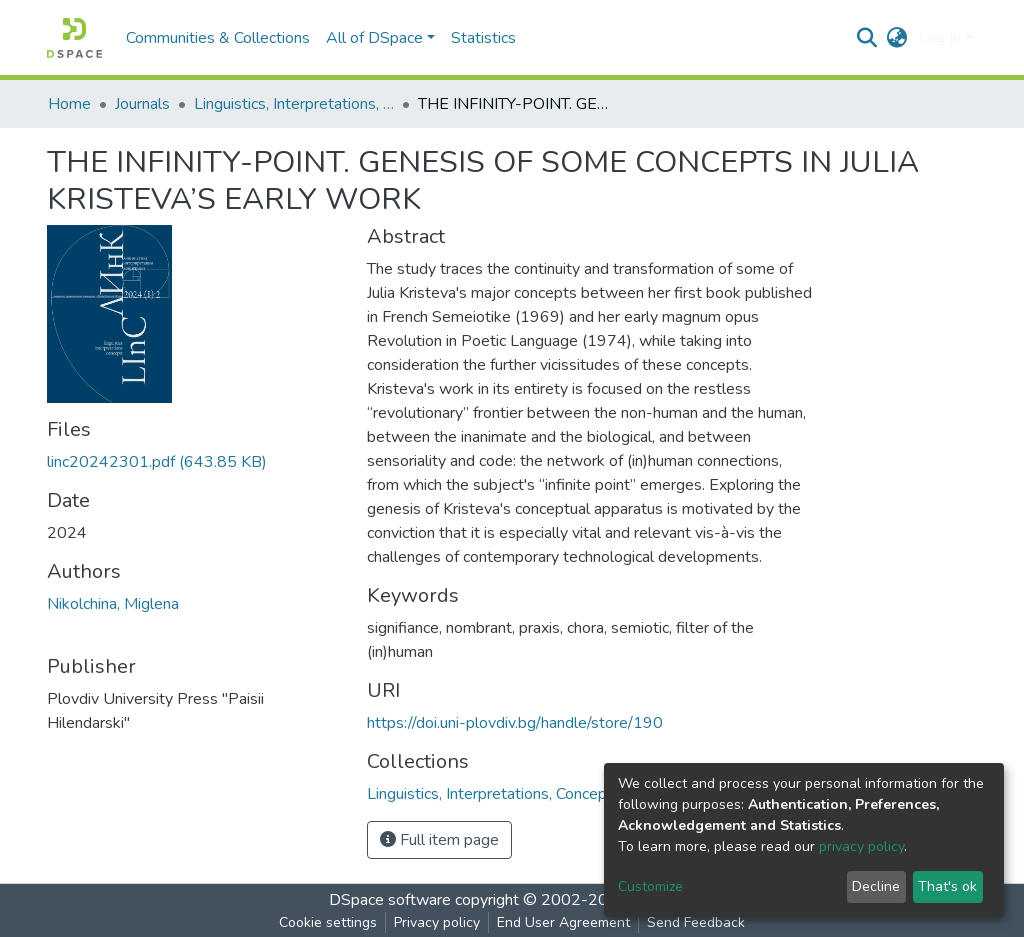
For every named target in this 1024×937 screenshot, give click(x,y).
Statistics (483, 38)
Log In (939, 38)
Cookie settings (328, 922)
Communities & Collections (218, 38)
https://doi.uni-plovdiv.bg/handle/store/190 (515, 723)
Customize (650, 886)
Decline (876, 886)
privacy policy (861, 846)
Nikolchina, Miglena (113, 604)
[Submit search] (867, 38)
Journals (142, 104)
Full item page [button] (439, 840)
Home (69, 104)
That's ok (947, 886)
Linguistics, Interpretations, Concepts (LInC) (294, 104)
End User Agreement (563, 922)
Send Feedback (696, 922)
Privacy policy (437, 922)
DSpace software (390, 900)
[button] (897, 38)
